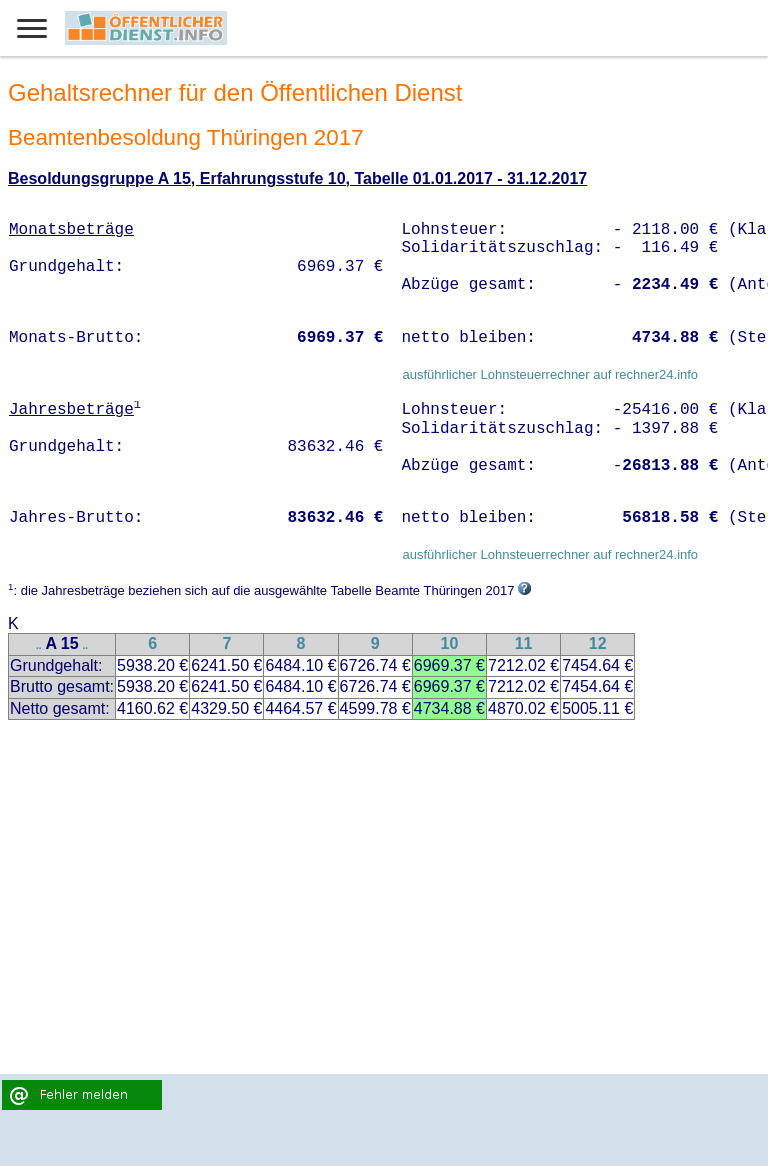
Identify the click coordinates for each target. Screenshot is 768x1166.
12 (598, 643)
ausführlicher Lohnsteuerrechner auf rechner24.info (550, 374)
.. (39, 645)
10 (449, 643)
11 (524, 643)
